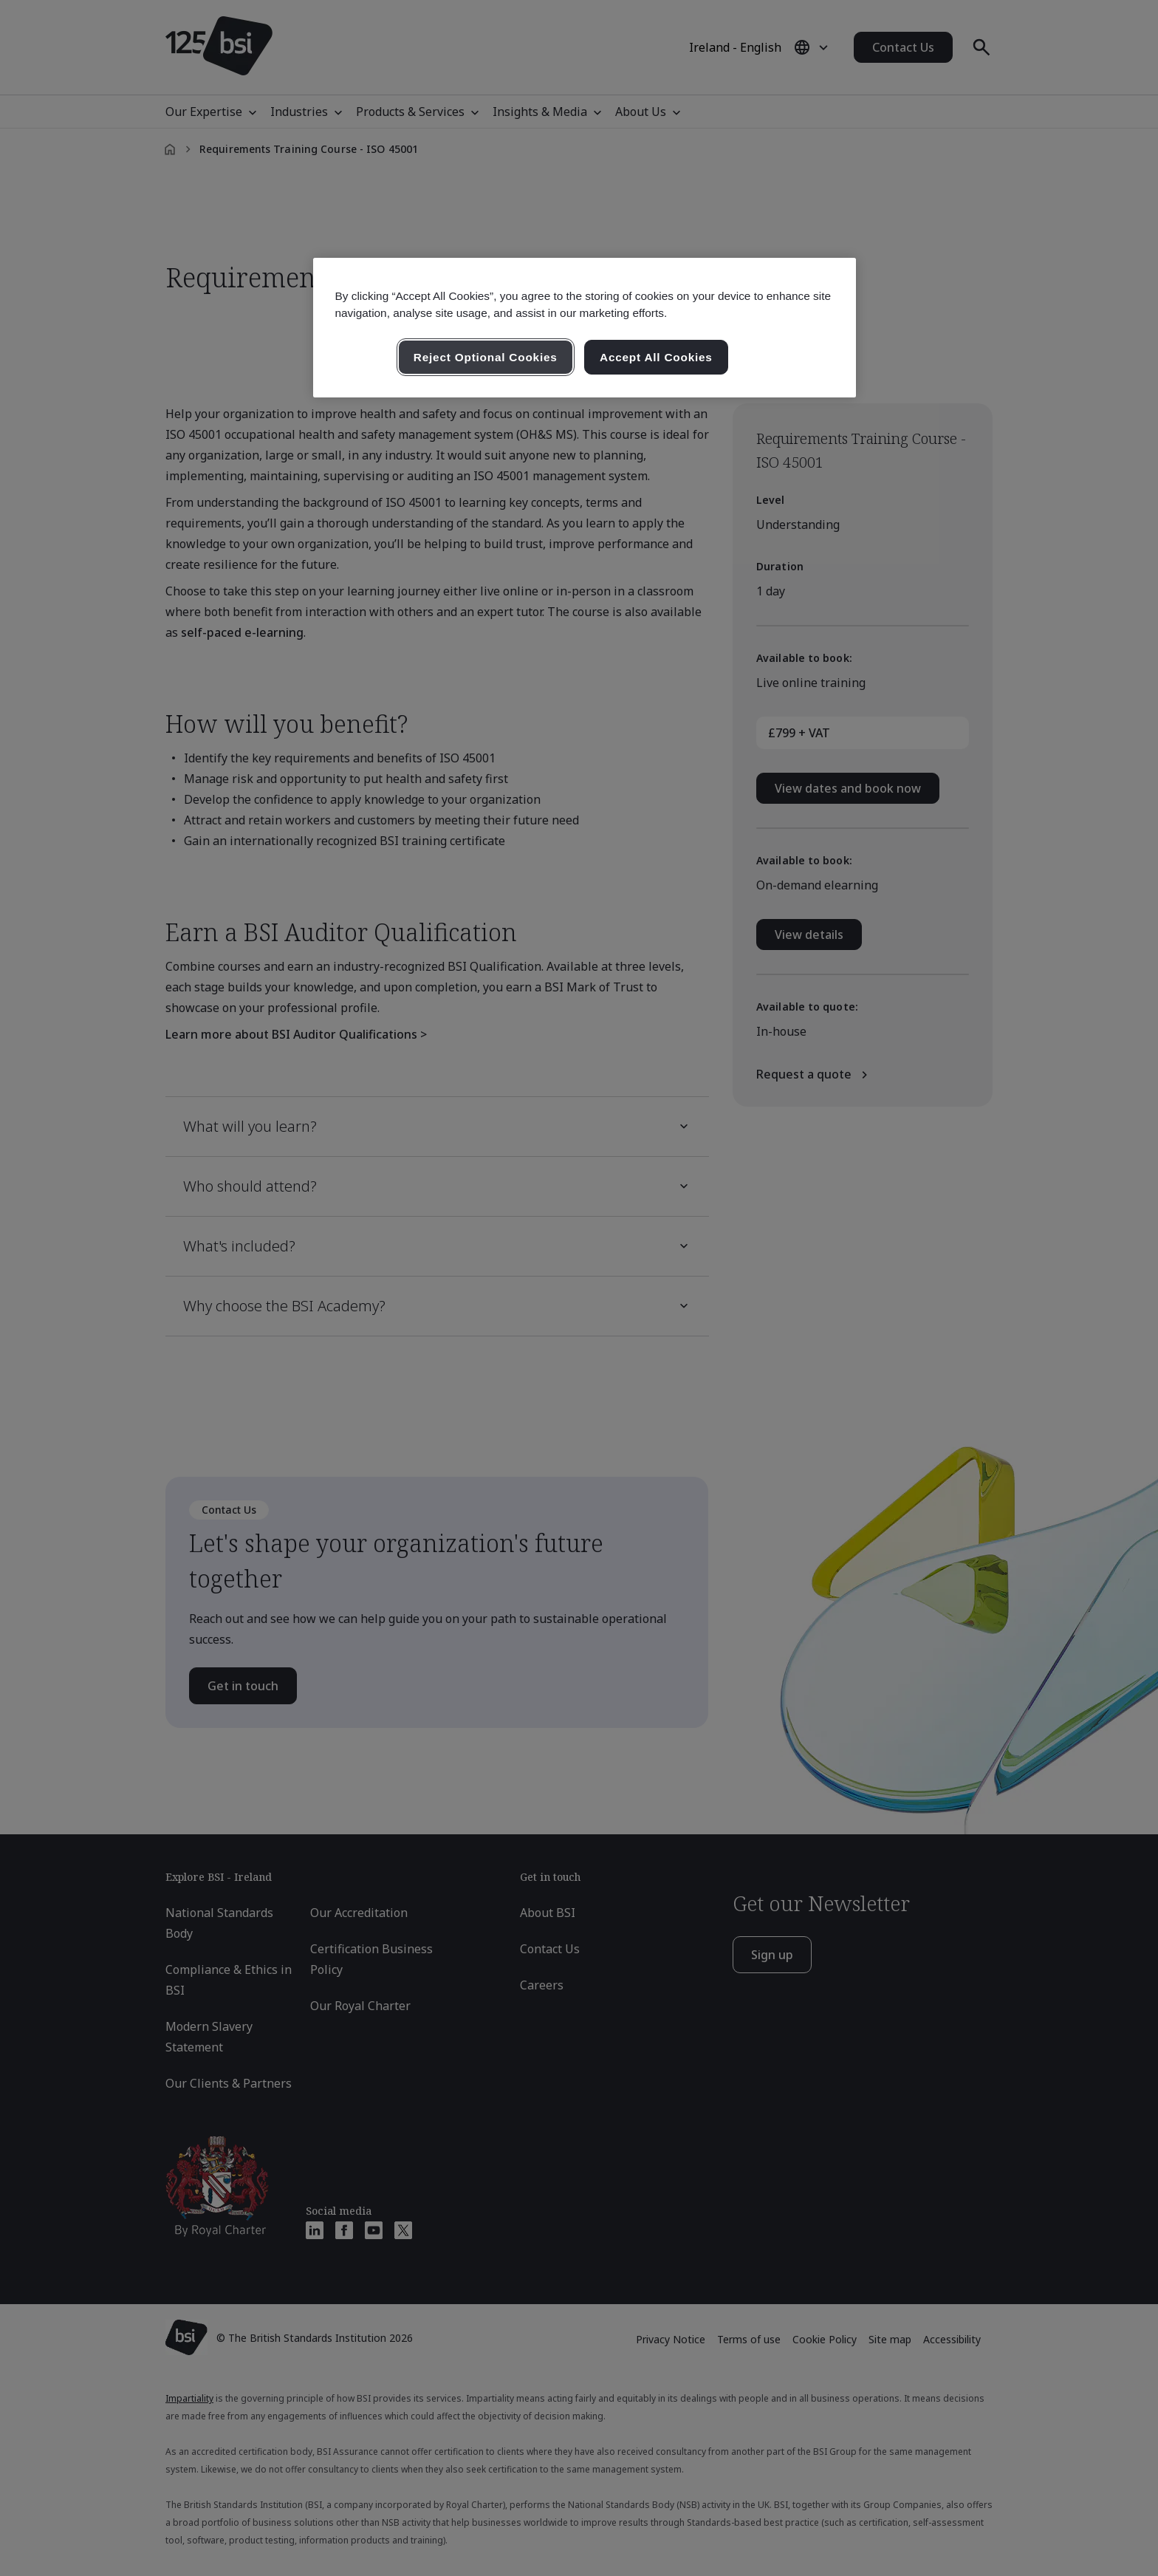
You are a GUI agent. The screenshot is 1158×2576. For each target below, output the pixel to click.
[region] (584, 328)
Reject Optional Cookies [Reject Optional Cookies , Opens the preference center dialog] (486, 357)
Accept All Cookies (656, 357)
